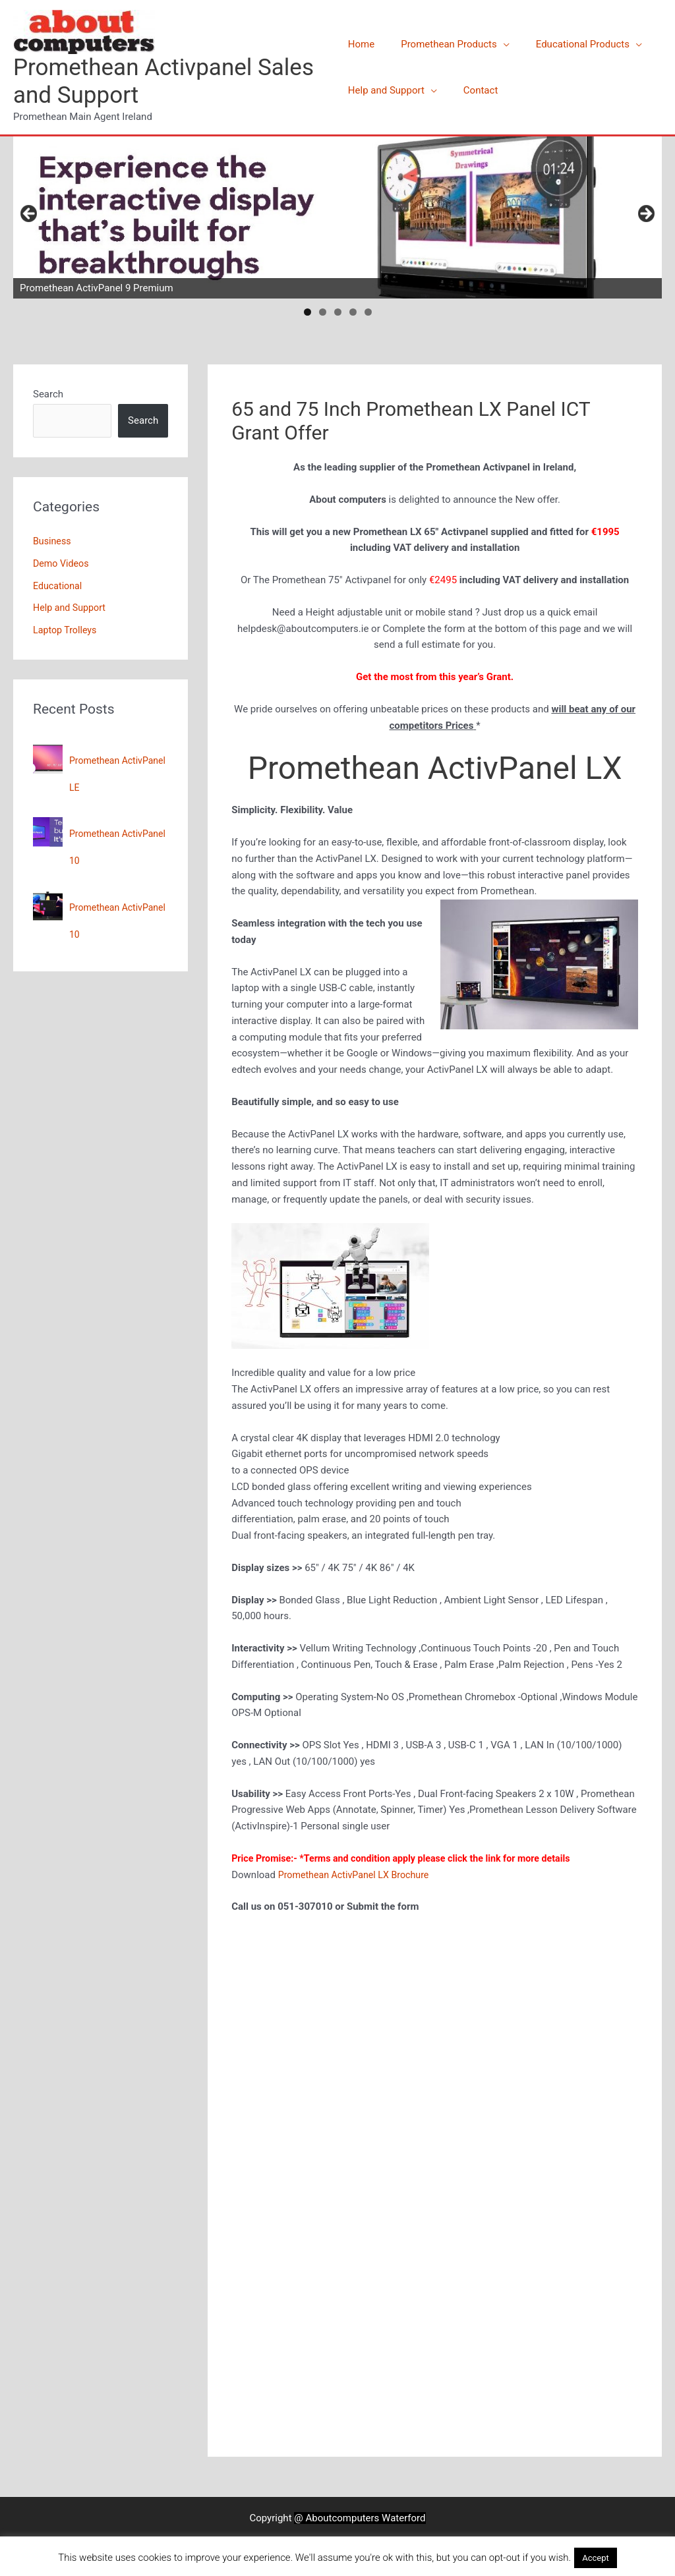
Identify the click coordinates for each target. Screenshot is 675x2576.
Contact (474, 90)
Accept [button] (595, 2558)
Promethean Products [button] (442, 44)
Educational (58, 586)
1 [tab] (307, 312)
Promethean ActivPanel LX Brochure (357, 1875)
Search (48, 394)
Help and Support (71, 608)
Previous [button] (30, 214)
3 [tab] (337, 312)
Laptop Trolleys (66, 630)
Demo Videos (62, 563)
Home (361, 44)
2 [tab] (322, 312)
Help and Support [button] (386, 90)
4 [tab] (353, 312)
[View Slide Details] (337, 217)
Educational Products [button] (569, 44)
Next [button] (645, 214)
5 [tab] (368, 312)
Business (53, 541)
